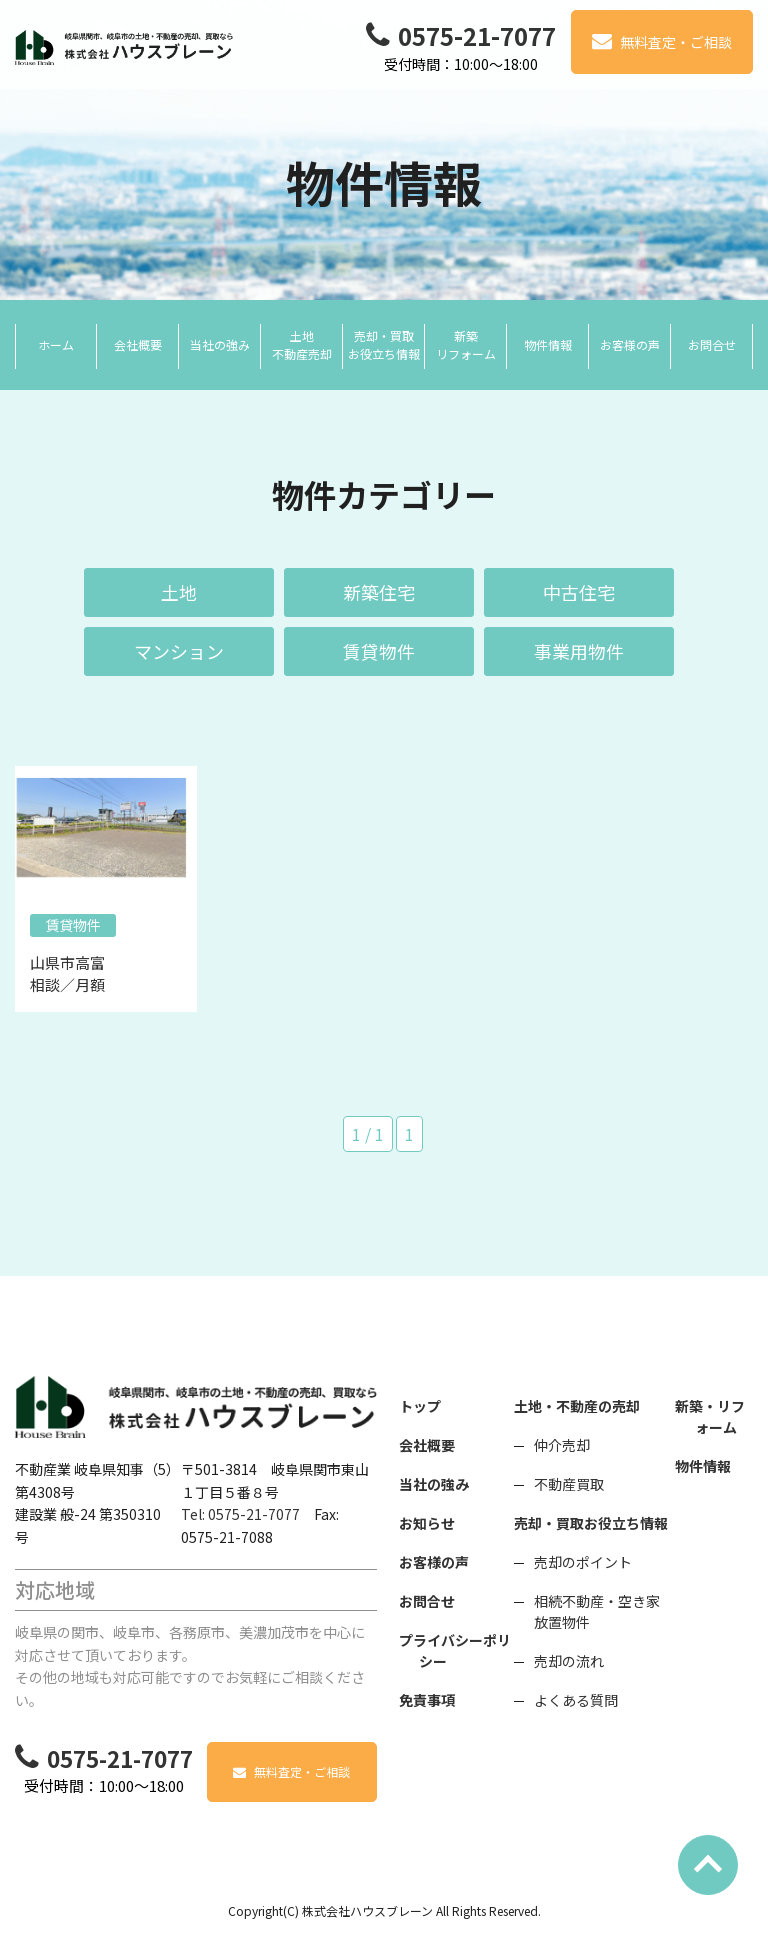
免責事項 (427, 1700)
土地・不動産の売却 (577, 1406)
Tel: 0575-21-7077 (240, 1514)
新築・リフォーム (710, 1416)
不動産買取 (569, 1484)
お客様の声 (434, 1562)
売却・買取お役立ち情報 (591, 1523)
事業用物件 (579, 651)
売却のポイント (583, 1562)
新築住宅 (379, 592)
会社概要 (427, 1445)
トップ (420, 1406)
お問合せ (427, 1601)
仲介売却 (562, 1445)
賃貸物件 (379, 651)
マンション (179, 651)
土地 (179, 592)
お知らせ (427, 1523)
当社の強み (434, 1484)
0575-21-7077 (477, 35)
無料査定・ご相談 (676, 42)
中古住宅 (579, 592)
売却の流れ (569, 1661)
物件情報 (703, 1466)
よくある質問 (576, 1700)
